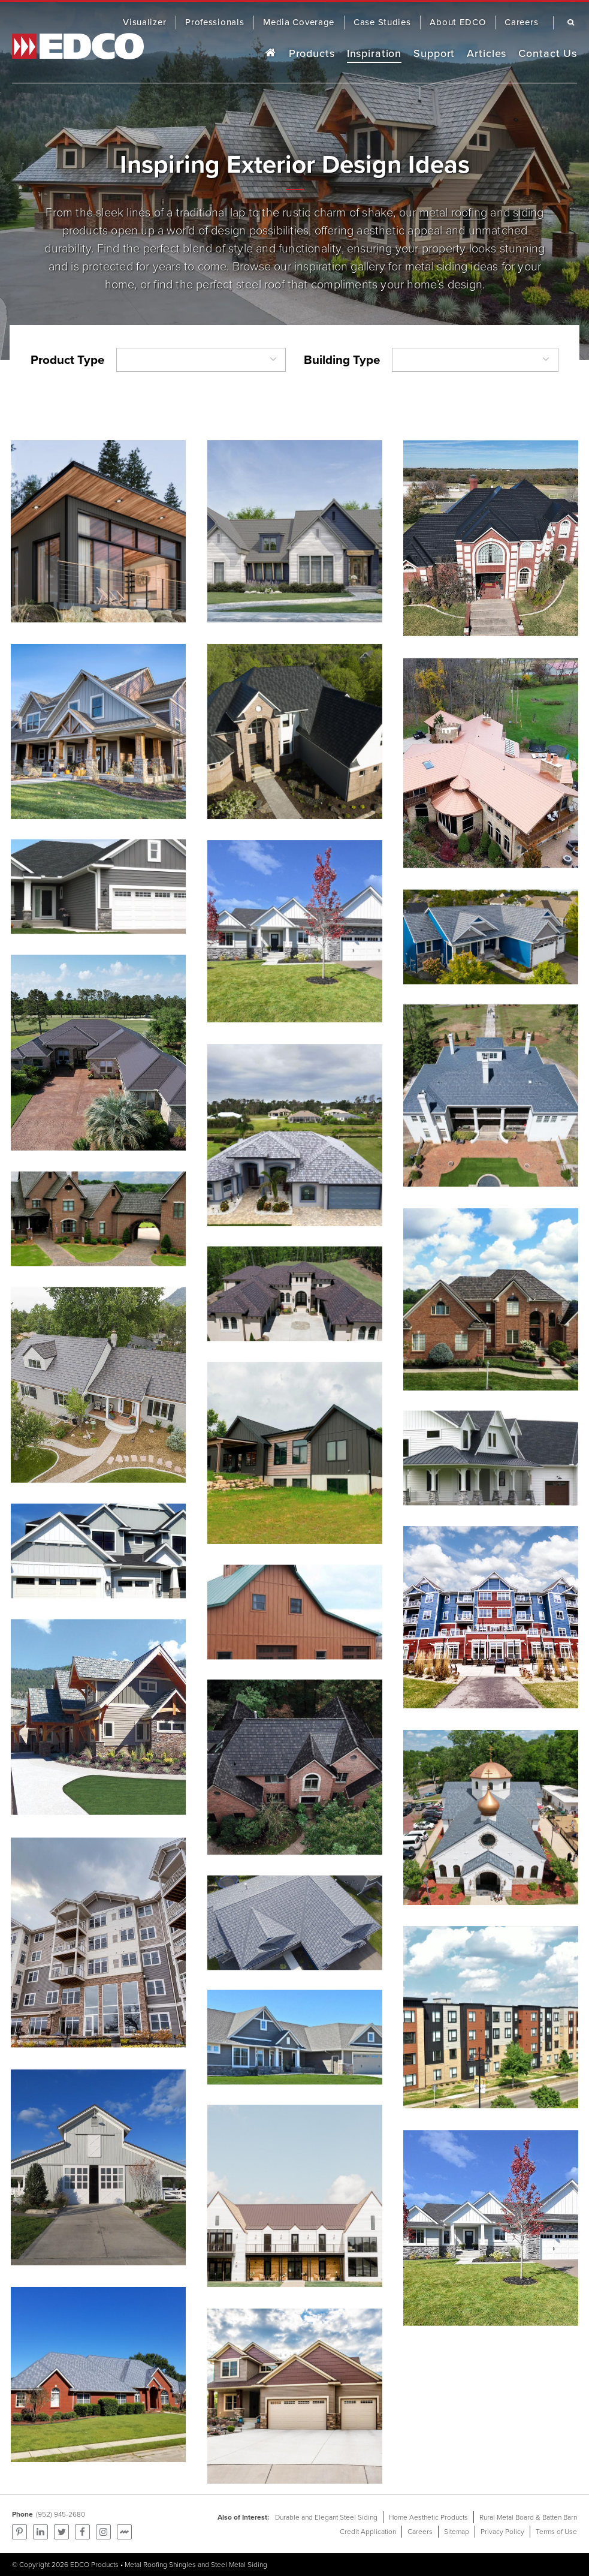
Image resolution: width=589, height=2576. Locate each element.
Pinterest (19, 2531)
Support (434, 53)
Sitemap (456, 2531)
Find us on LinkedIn (40, 2531)
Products (312, 53)
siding (528, 212)
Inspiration (374, 53)
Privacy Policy (502, 2531)
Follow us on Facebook (82, 2531)
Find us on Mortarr (124, 2531)
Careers (420, 2531)
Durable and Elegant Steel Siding (326, 2517)
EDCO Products (94, 2564)
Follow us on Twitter (61, 2531)
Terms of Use (556, 2531)
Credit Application (368, 2531)
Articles (486, 53)
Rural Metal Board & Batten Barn (528, 2517)
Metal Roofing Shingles (160, 2564)
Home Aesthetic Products (428, 2517)
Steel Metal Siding (239, 2564)
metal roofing (453, 212)
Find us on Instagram (103, 2531)
